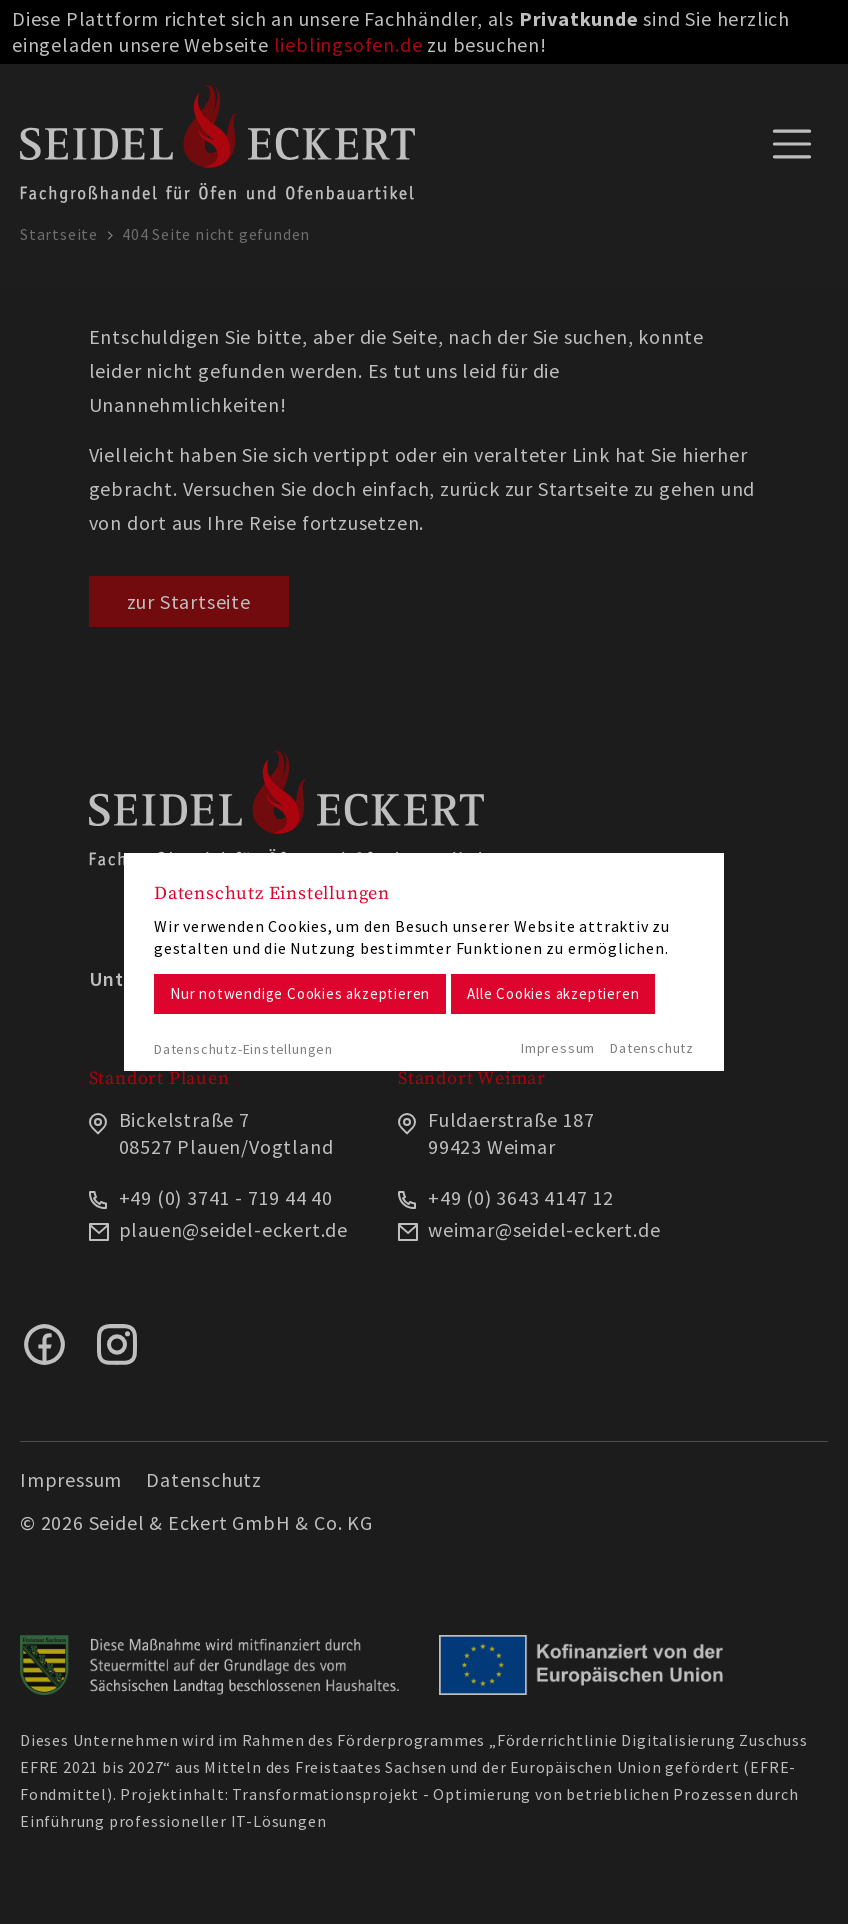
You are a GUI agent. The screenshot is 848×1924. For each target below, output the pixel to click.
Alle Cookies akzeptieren (553, 993)
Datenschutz (652, 1048)
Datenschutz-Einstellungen (243, 1049)
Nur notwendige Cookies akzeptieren (300, 993)
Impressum (558, 1048)
